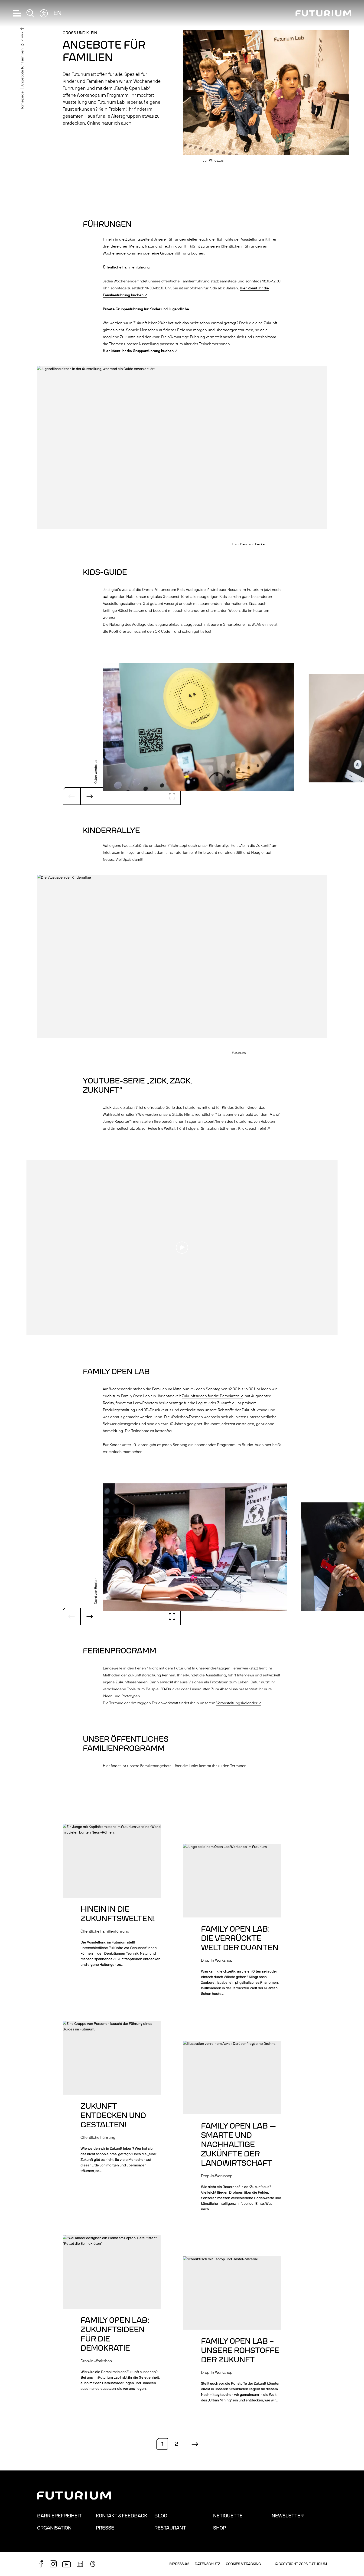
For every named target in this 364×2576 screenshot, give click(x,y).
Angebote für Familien (22, 67)
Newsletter (288, 2515)
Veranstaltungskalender (236, 1703)
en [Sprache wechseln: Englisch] (57, 13)
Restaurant (170, 2527)
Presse (105, 2527)
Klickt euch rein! (252, 1128)
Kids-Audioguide (191, 590)
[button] (17, 13)
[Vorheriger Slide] (72, 796)
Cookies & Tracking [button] (243, 2564)
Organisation (54, 2527)
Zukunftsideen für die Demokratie (211, 1396)
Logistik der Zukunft (213, 1403)
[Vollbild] (172, 796)
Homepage (22, 100)
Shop (219, 2528)
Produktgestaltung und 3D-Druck (131, 1410)
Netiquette (228, 2515)
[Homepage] (323, 13)
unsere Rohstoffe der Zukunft (230, 1410)
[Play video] (182, 1247)
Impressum (179, 2564)
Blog (160, 2515)
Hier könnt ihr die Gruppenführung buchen (138, 351)
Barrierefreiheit (59, 2515)
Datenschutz (207, 2564)
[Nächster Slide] (89, 796)
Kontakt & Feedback (121, 2515)
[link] (162, 2444)
